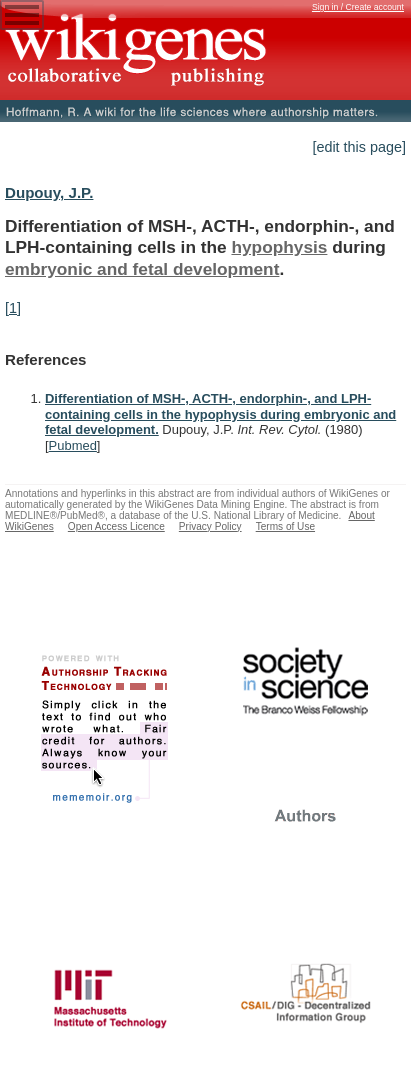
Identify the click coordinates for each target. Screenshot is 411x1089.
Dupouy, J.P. (49, 192)
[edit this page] (359, 147)
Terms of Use (285, 526)
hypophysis (279, 247)
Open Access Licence (116, 526)
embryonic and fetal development (142, 269)
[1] (13, 308)
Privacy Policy (210, 526)
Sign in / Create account (358, 7)
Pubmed (73, 445)
